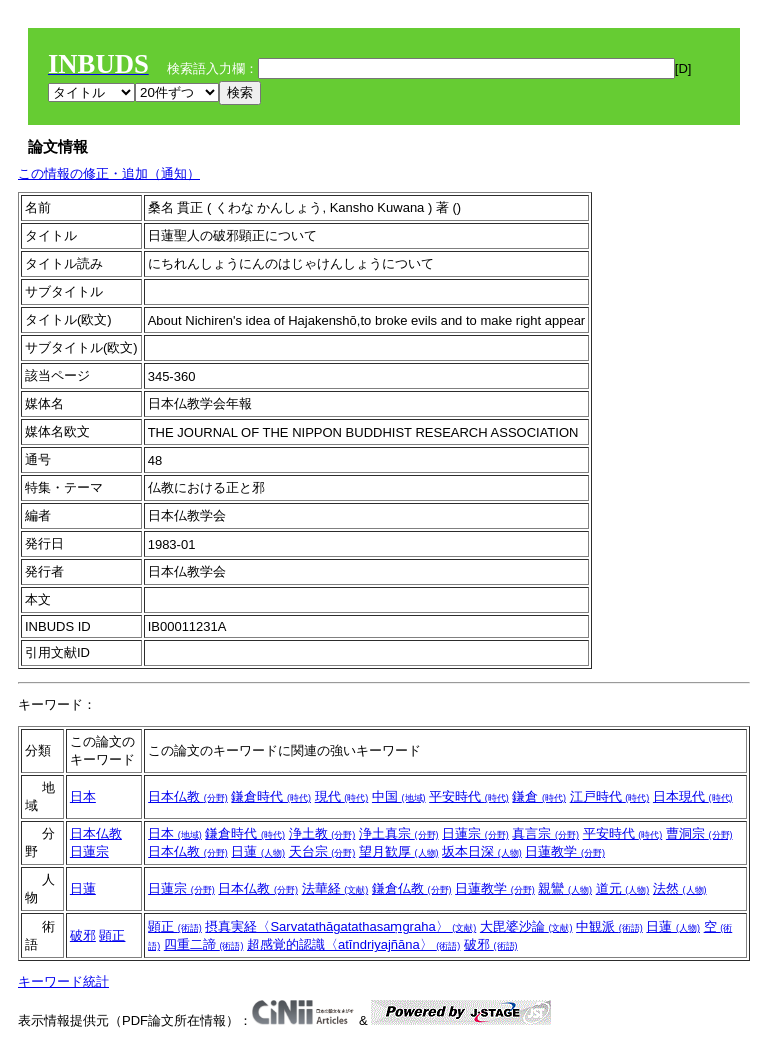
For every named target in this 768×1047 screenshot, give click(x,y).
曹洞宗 (699, 833)
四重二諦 (204, 944)
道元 (623, 888)
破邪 (83, 935)
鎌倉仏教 (412, 888)
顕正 (112, 935)
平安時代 (469, 796)
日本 (83, 796)
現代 (342, 796)
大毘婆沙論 (526, 926)
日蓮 (258, 851)
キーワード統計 (63, 981)
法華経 (335, 888)
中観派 (609, 926)
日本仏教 (188, 796)
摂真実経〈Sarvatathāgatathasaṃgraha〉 (340, 926)
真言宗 (545, 833)
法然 (680, 888)
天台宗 (322, 851)
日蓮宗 (89, 851)
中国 (399, 796)
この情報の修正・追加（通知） (109, 173)
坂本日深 (482, 851)
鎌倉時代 (271, 796)
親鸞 (565, 888)
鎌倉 (539, 796)
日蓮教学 (565, 851)
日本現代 (693, 796)
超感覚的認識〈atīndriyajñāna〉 (353, 944)
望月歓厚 (399, 851)
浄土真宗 (399, 833)
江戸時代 (610, 796)
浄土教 (322, 833)
